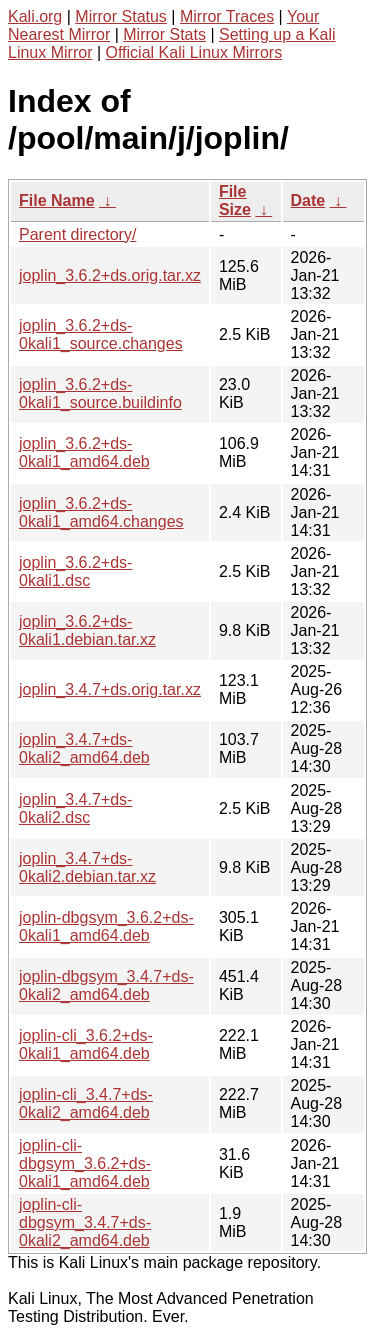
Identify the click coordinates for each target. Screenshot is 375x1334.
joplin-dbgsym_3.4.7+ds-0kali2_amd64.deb (106, 985)
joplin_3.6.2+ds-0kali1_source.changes (101, 334)
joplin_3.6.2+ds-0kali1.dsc (75, 571)
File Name (57, 200)
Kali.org (35, 16)
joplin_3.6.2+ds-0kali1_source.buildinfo (100, 393)
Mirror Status (121, 16)
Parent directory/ (77, 234)
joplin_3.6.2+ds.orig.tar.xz (110, 275)
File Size (235, 200)
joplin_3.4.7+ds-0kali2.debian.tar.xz (87, 867)
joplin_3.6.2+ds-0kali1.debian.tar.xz (87, 630)
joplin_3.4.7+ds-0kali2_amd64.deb (84, 748)
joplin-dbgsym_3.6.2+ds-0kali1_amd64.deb (106, 926)
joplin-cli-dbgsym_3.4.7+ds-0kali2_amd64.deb (85, 1222)
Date (308, 200)
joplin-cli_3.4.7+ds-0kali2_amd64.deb (86, 1103)
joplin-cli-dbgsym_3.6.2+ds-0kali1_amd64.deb (85, 1163)
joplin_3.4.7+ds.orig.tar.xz (110, 689)
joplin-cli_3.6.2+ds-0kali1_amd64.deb (86, 1044)
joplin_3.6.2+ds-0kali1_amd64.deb (84, 452)
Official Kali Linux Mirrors (194, 52)
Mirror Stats (164, 34)
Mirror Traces (227, 16)
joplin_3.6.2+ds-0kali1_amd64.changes (101, 512)
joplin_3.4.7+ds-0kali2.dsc (75, 808)
